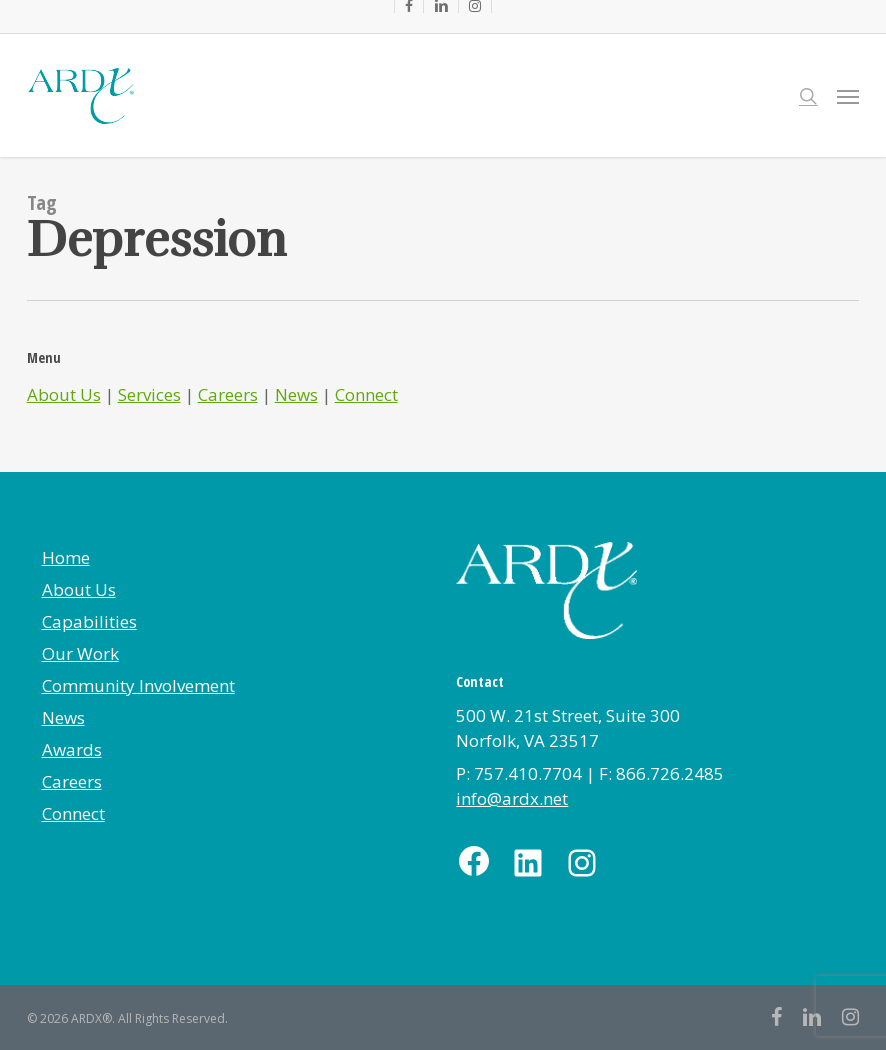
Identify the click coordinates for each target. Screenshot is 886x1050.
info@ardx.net (512, 798)
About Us (64, 394)
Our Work (80, 653)
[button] (848, 96)
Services (149, 394)
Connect (366, 394)
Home (66, 557)
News (296, 394)
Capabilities (89, 621)
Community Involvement (138, 685)
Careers (228, 394)
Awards (72, 749)
